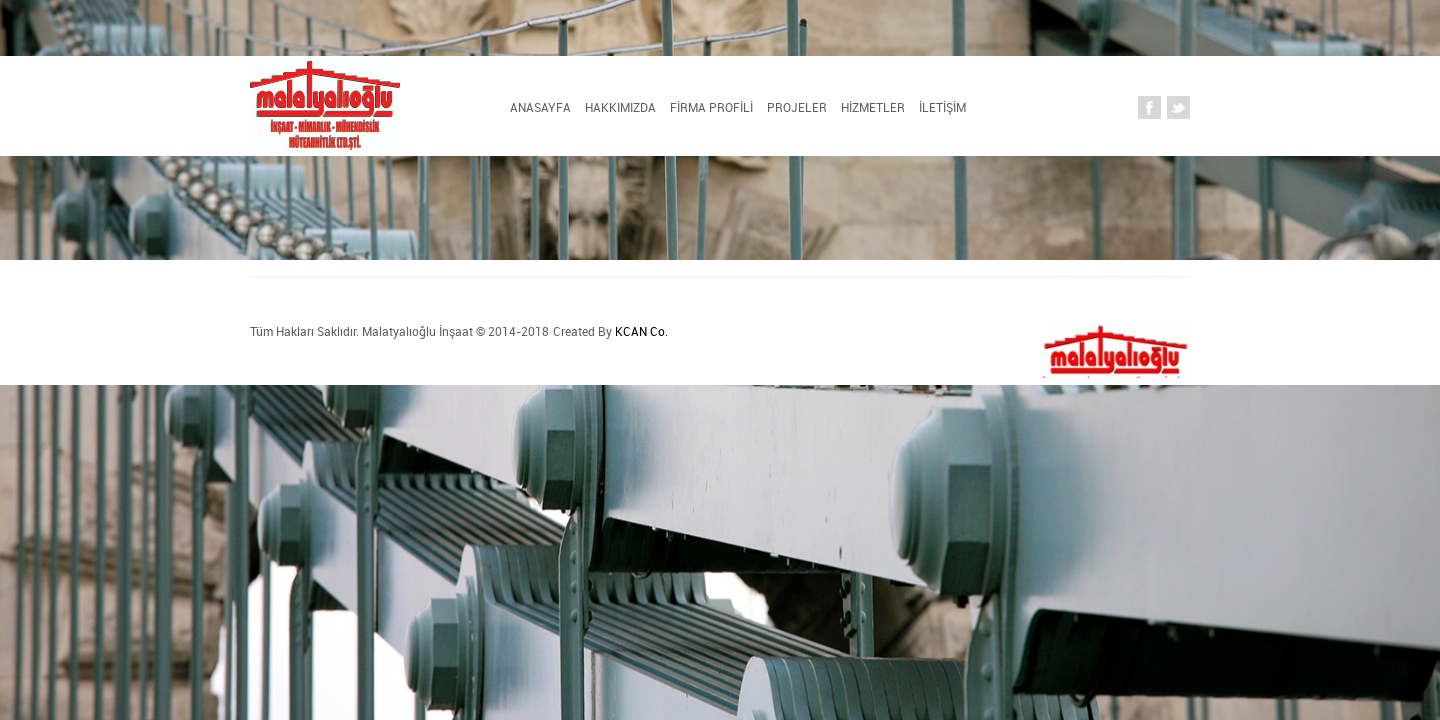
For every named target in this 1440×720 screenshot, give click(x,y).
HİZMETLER (821, 108)
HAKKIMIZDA (445, 108)
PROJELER (706, 108)
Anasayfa (326, 108)
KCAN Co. (481, 331)
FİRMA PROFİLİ (580, 108)
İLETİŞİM (929, 108)
